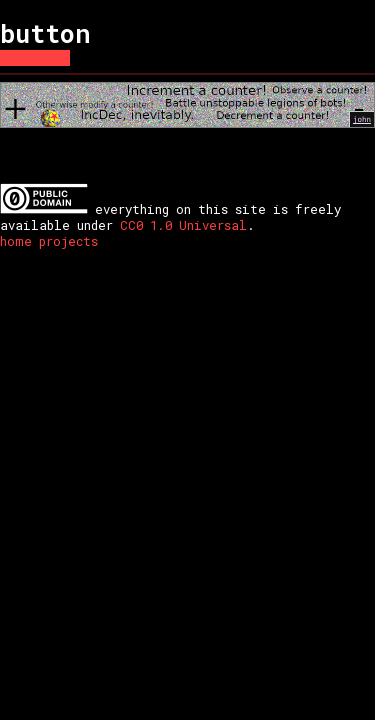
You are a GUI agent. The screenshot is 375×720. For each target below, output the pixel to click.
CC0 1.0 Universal (183, 225)
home (16, 241)
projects (68, 241)
